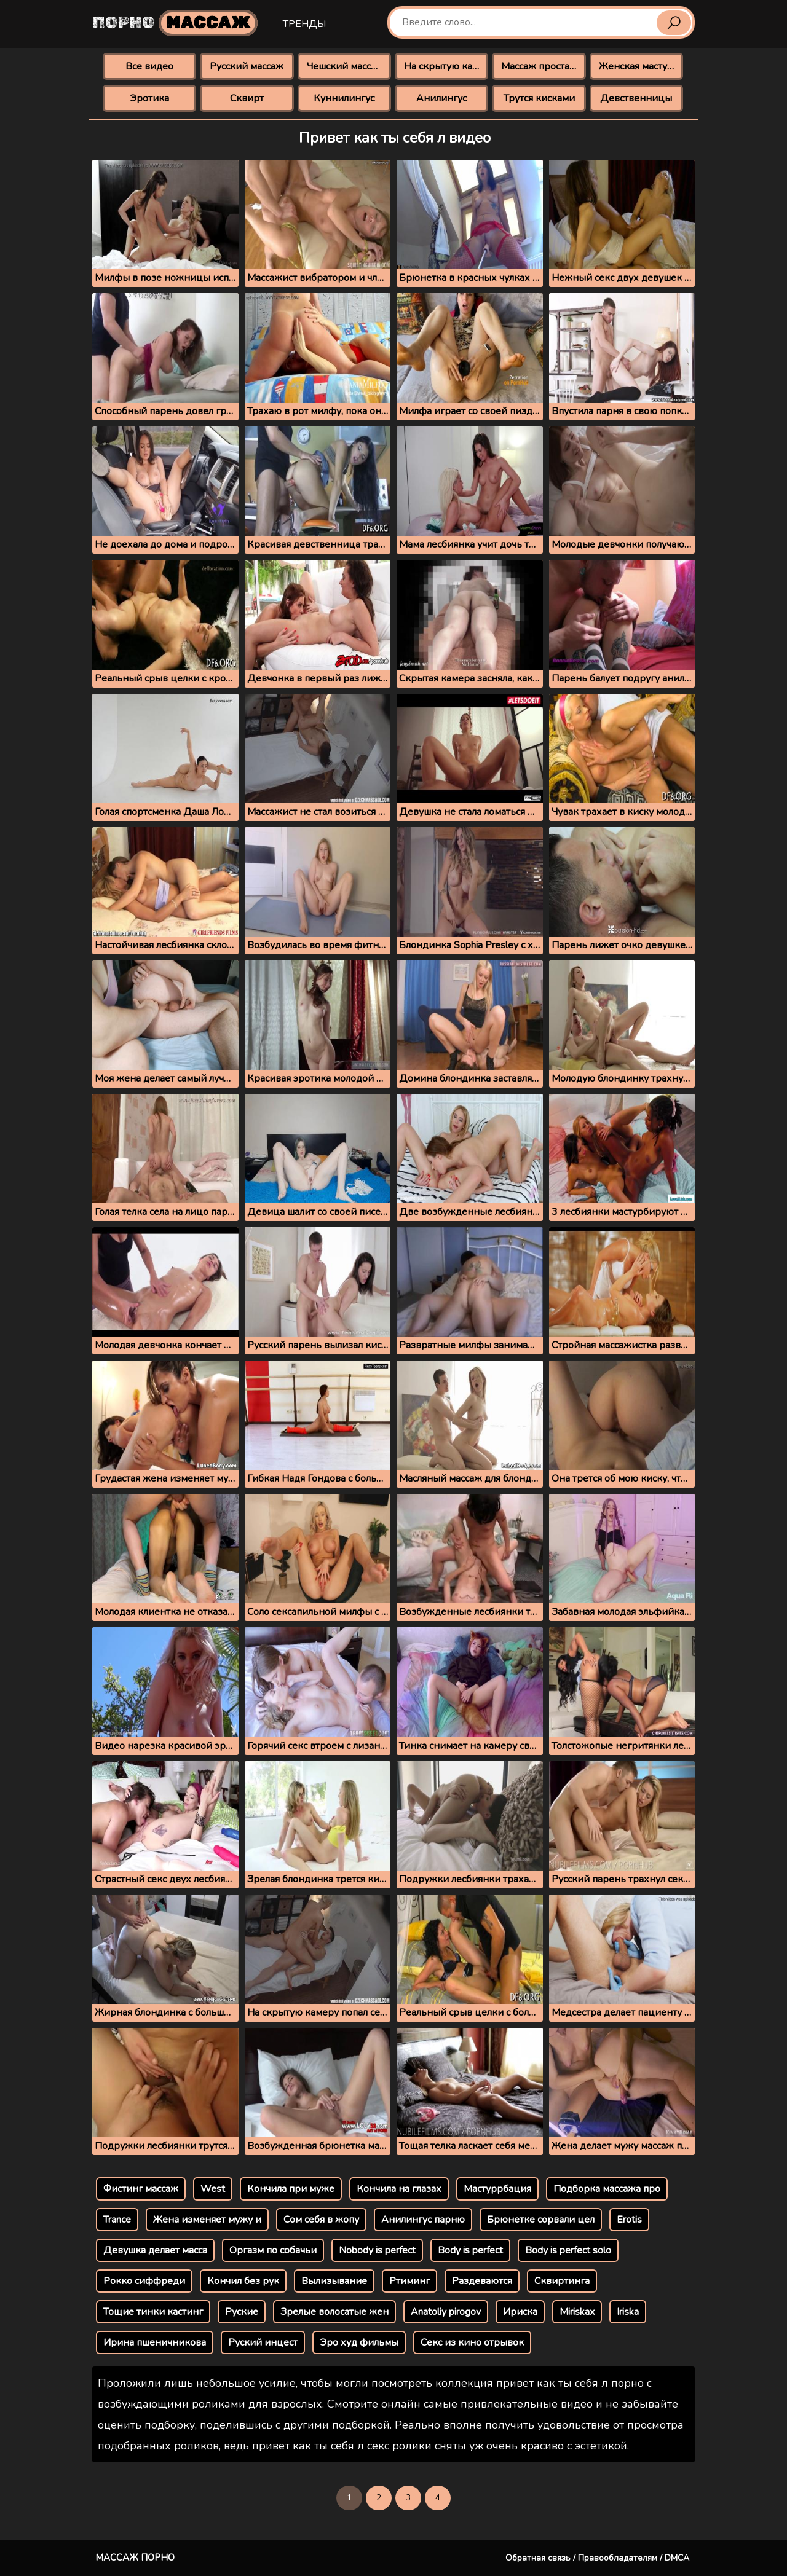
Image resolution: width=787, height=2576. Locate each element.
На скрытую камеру (446, 66)
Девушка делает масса (155, 2250)
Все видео (149, 66)
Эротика (149, 98)
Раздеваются (482, 2281)
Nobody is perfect (377, 2250)
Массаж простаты (541, 66)
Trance (117, 2219)
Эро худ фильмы (359, 2342)
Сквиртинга (562, 2281)
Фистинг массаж (140, 2189)
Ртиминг (409, 2281)
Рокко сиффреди (144, 2281)
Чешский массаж (345, 66)
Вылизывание (334, 2281)
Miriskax (577, 2312)
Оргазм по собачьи (273, 2250)
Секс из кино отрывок (472, 2342)
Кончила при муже (290, 2189)
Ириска (520, 2312)
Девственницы (636, 98)
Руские (241, 2312)
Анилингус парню (423, 2219)
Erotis (629, 2219)
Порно (175, 23)
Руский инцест (263, 2342)
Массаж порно (135, 2557)
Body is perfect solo (568, 2250)
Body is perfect (470, 2250)
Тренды (304, 24)
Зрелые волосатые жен (334, 2312)
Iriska (628, 2312)
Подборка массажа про (606, 2189)
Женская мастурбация (641, 66)
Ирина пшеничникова (154, 2342)
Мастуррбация (497, 2189)
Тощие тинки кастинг (153, 2312)
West (212, 2189)
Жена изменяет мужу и (207, 2219)
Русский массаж (246, 66)
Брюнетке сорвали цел (541, 2219)
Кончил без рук (243, 2281)
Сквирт (247, 98)
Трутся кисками (539, 98)
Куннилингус (344, 98)
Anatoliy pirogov (446, 2312)
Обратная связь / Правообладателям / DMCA (597, 2558)
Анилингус (441, 98)
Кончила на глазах (399, 2189)
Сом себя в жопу (321, 2219)
